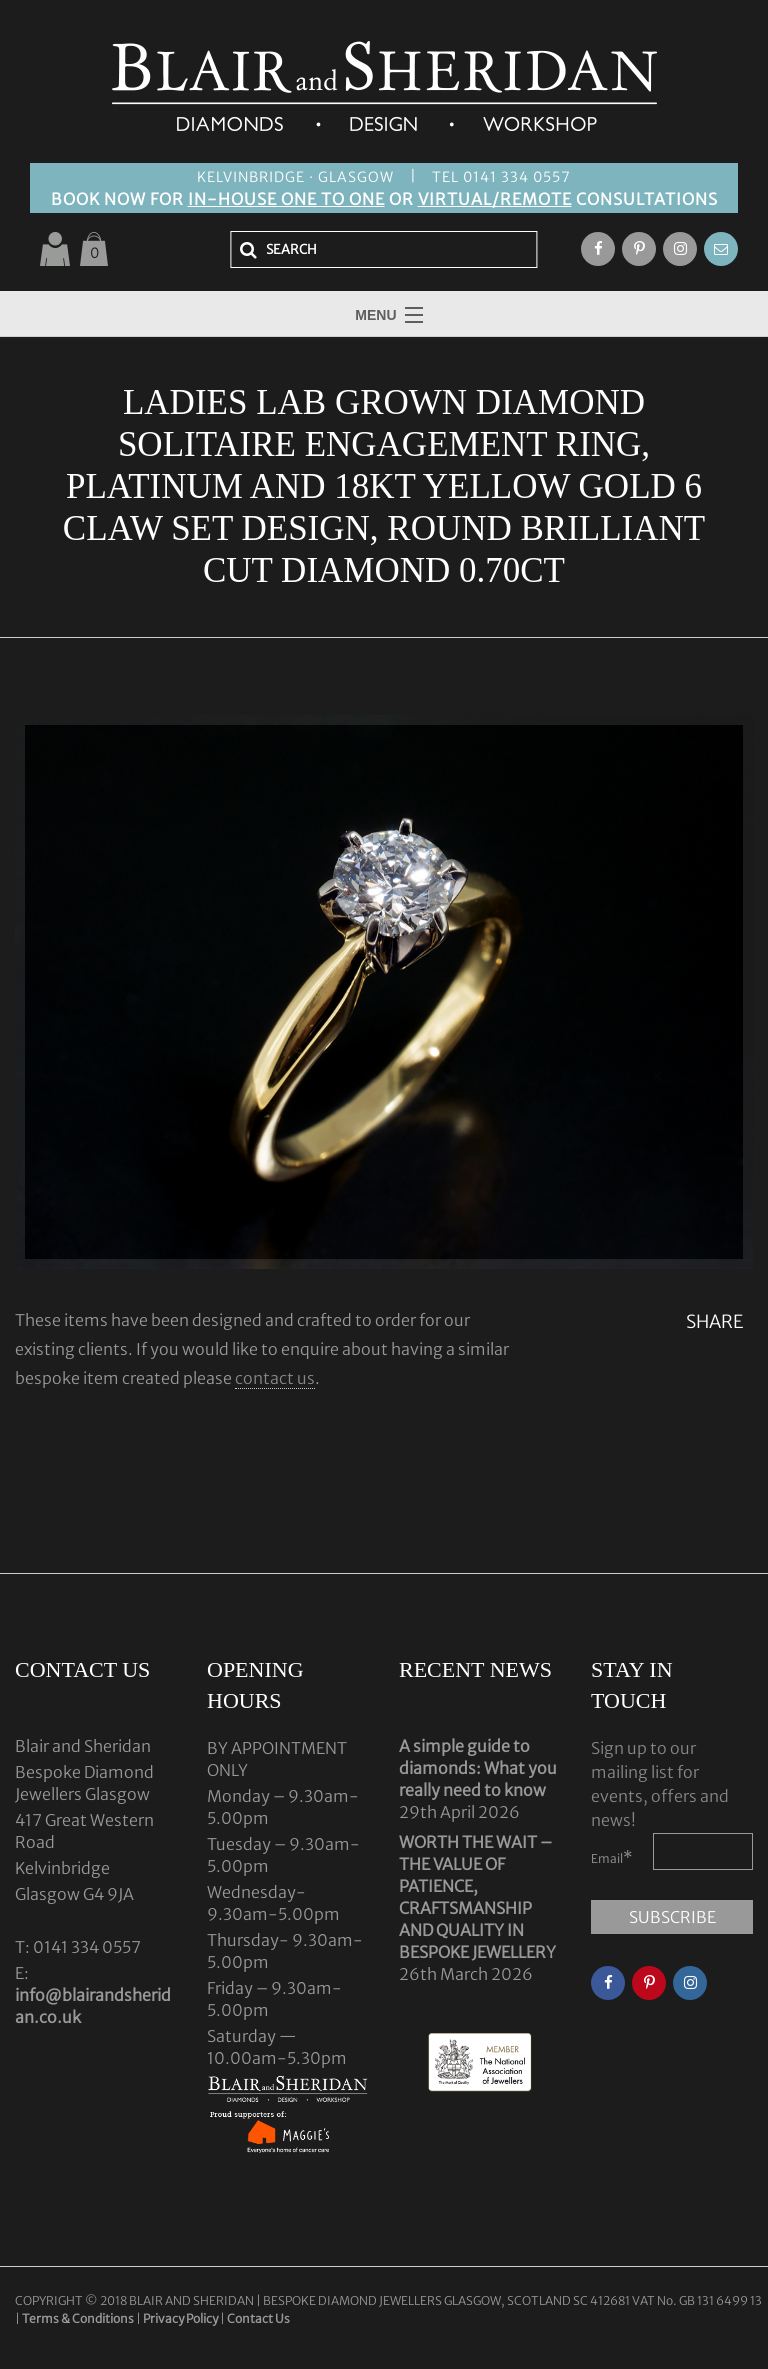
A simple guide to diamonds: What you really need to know (478, 1768)
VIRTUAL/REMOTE (495, 199)
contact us (275, 1378)
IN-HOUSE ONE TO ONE (286, 199)
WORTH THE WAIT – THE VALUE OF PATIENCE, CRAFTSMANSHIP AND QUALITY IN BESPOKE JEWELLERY (477, 1897)
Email (612, 1857)
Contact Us (258, 2318)
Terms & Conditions (79, 2318)
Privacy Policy (180, 2318)
